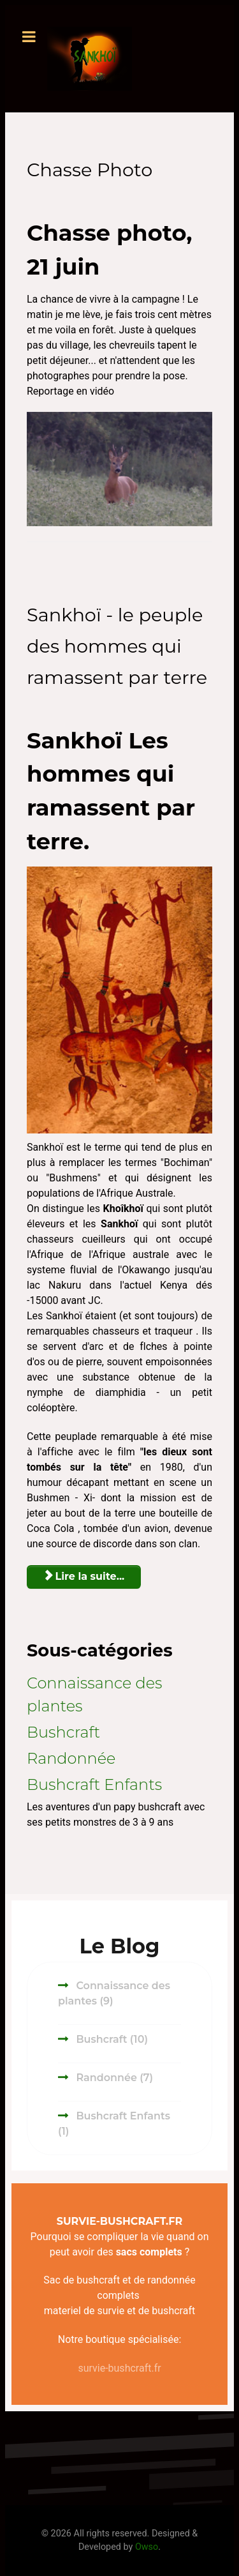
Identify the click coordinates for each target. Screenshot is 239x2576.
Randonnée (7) (113, 2078)
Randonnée (71, 1758)
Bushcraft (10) (110, 2039)
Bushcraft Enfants (94, 1784)
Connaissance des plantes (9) (114, 1993)
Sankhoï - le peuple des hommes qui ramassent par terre (117, 645)
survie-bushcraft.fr (119, 2368)
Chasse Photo (89, 169)
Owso (146, 2547)
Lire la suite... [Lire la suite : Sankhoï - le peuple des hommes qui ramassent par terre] (83, 1576)
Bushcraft (63, 1732)
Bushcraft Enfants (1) (114, 2123)
